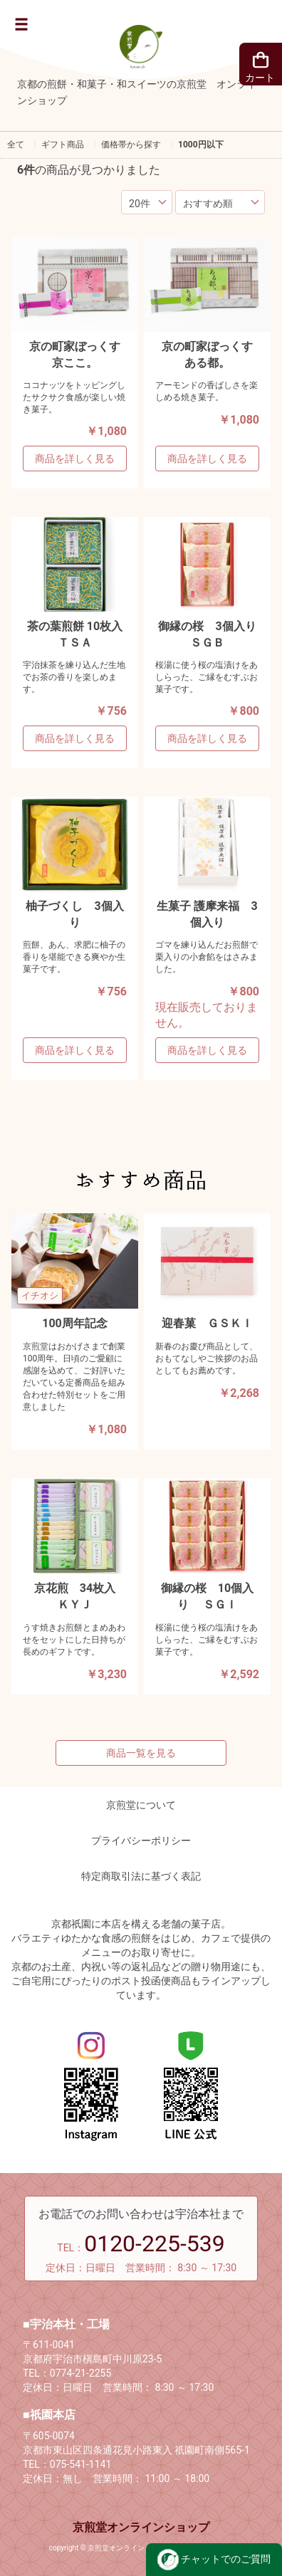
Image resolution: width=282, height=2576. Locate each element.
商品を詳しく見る (75, 458)
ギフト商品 (62, 145)
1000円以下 (201, 145)
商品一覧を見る (141, 1753)
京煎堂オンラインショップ (141, 2527)
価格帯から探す (131, 145)
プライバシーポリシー (141, 1840)
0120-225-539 (154, 2243)
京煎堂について (141, 1805)
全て (15, 145)
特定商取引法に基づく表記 (141, 1876)
